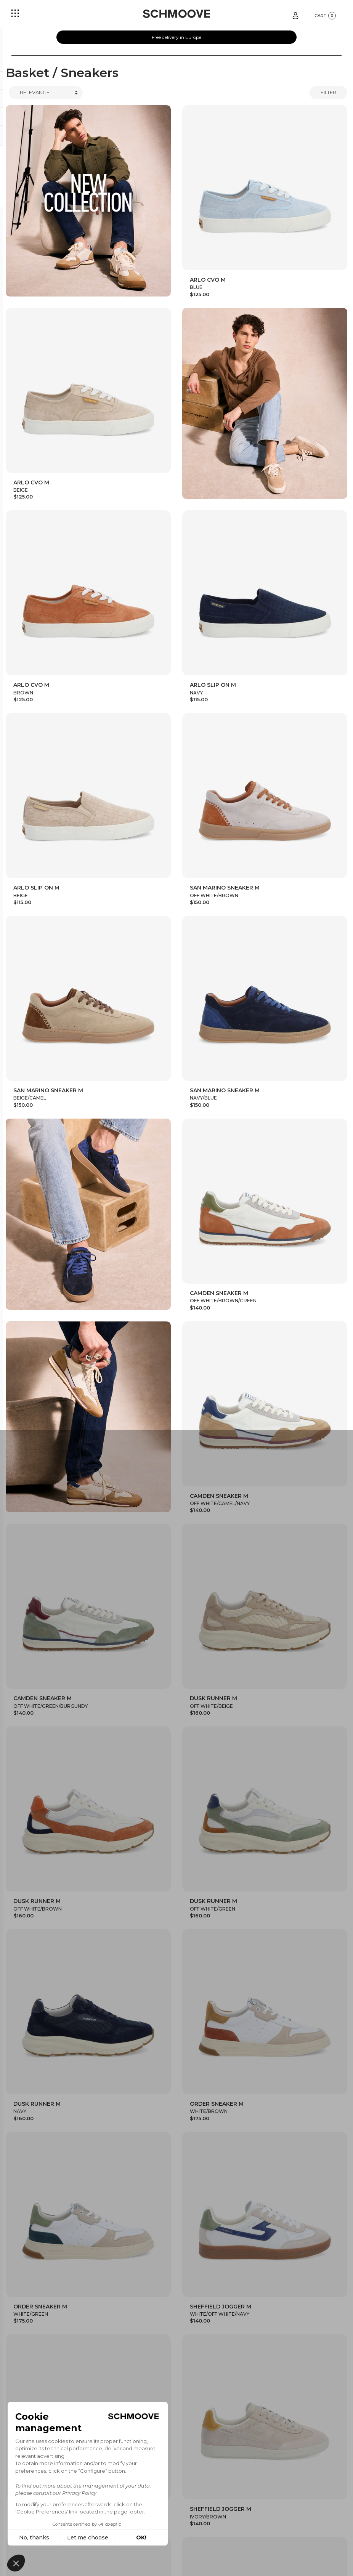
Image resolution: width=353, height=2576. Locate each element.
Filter (328, 92)
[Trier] (46, 92)
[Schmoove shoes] (176, 14)
